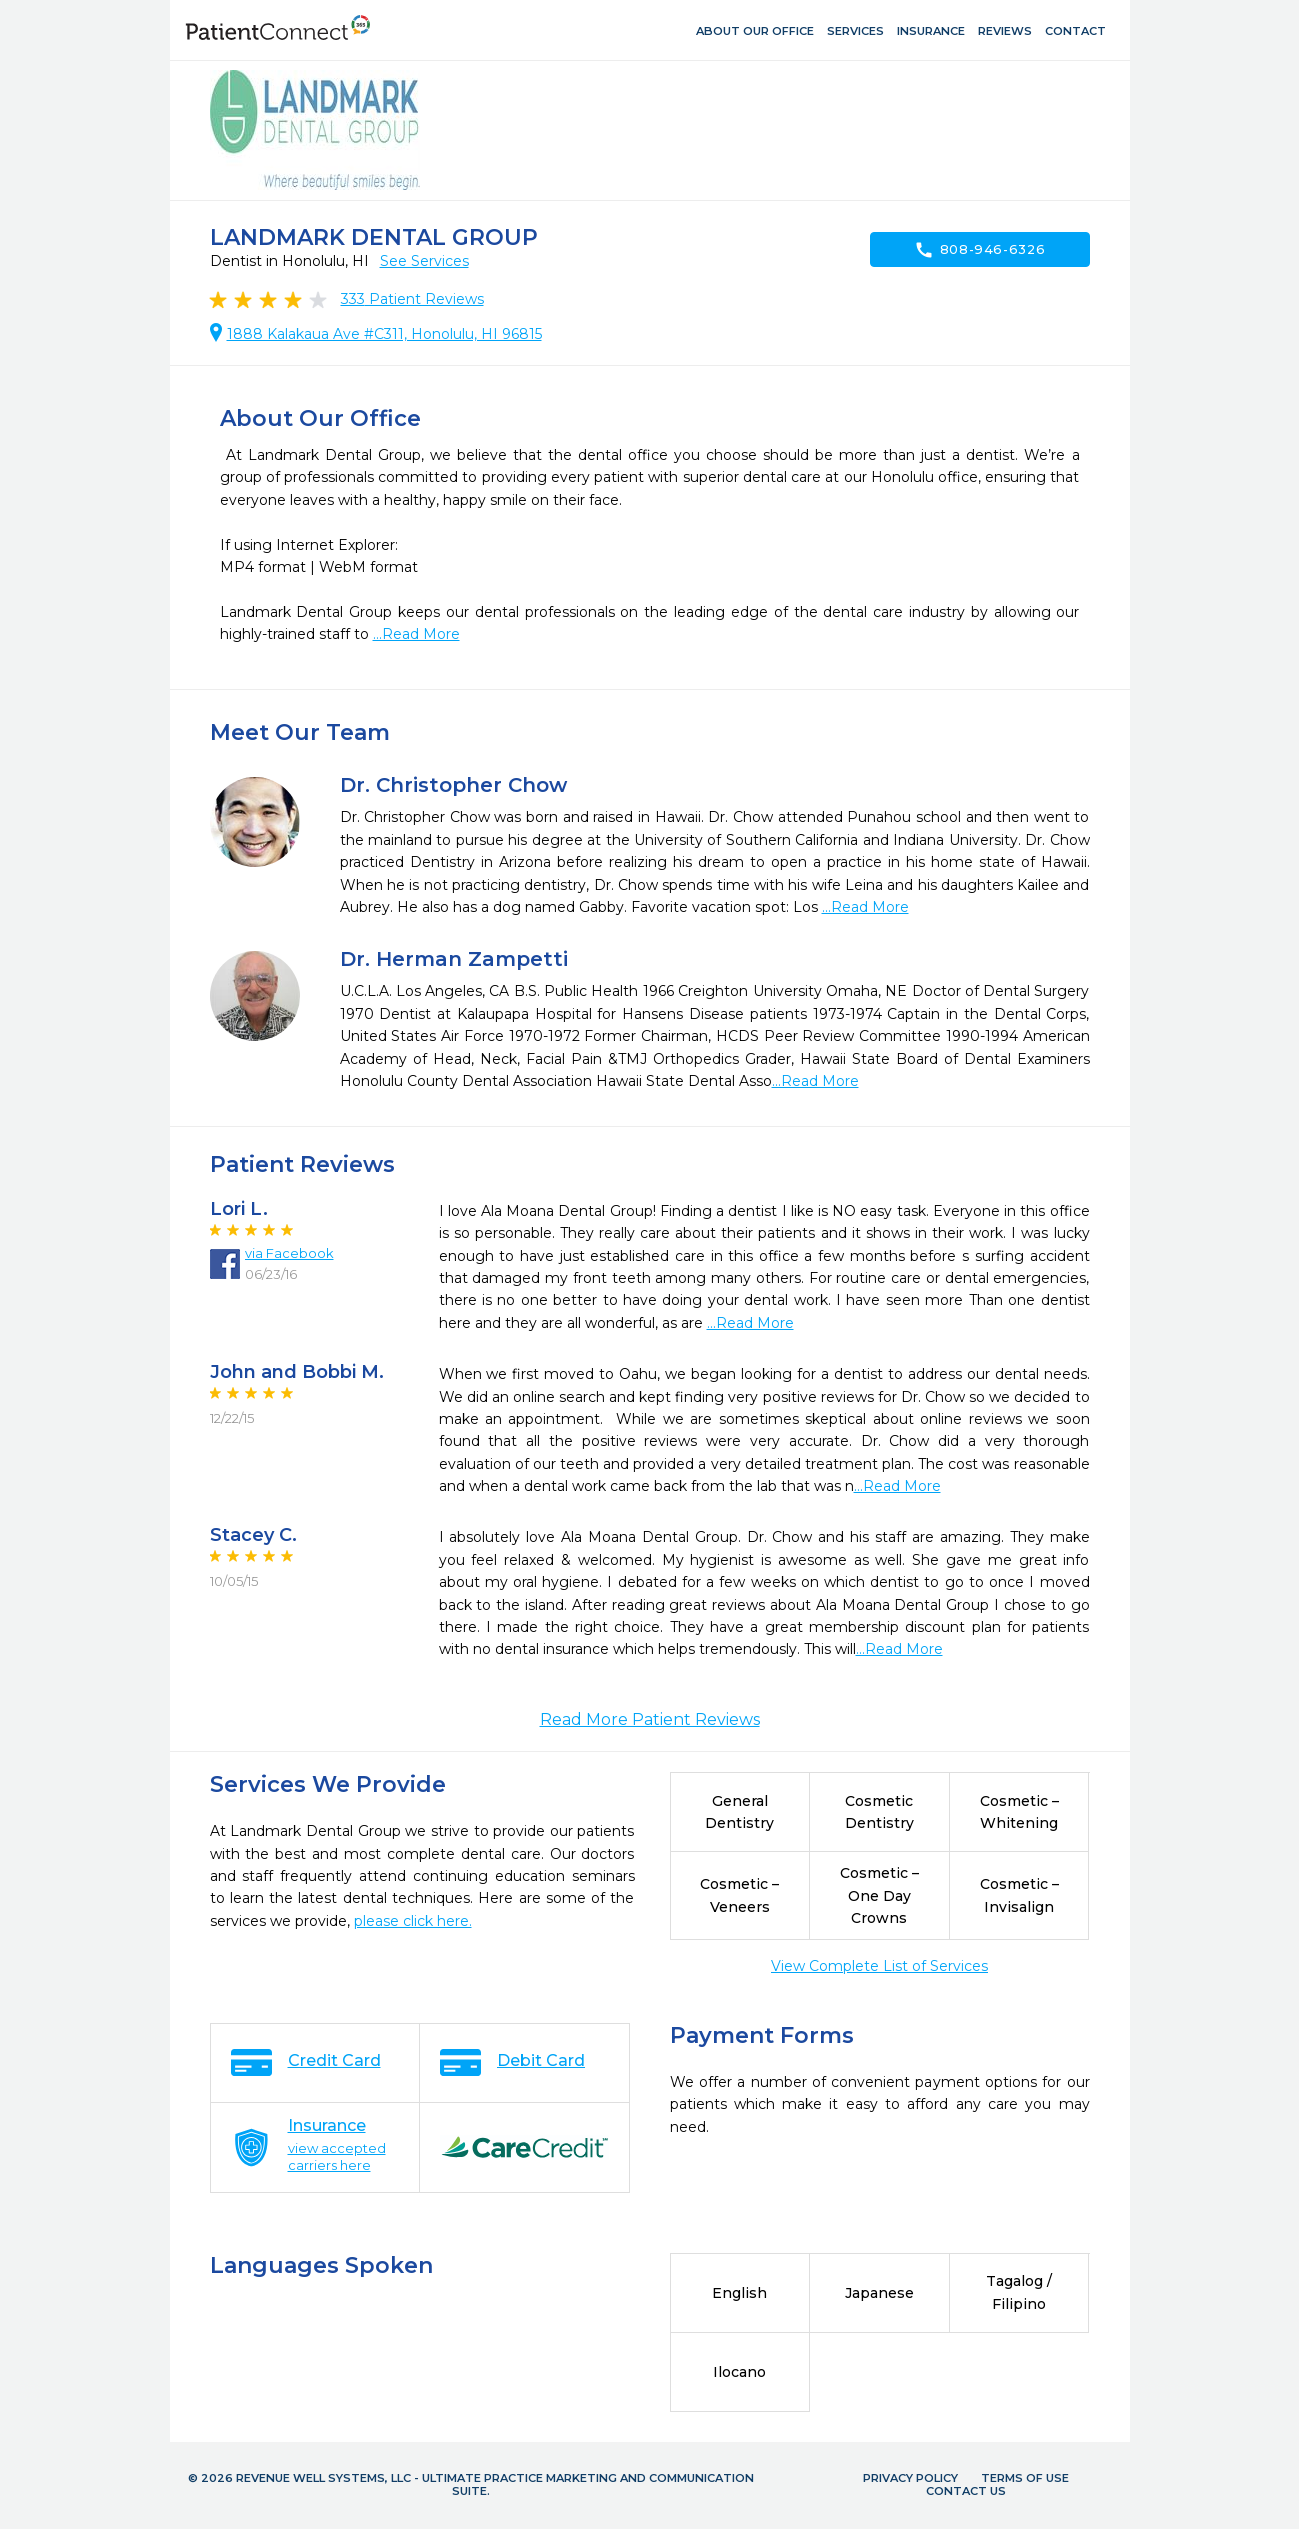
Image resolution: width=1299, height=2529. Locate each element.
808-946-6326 (980, 250)
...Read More (416, 634)
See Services (424, 261)
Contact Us (966, 2491)
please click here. (413, 1921)
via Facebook (289, 1253)
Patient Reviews (412, 299)
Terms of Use (1025, 2478)
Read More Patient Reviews (650, 1719)
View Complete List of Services (879, 1966)
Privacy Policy (910, 2478)
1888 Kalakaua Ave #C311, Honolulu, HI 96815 (384, 334)
